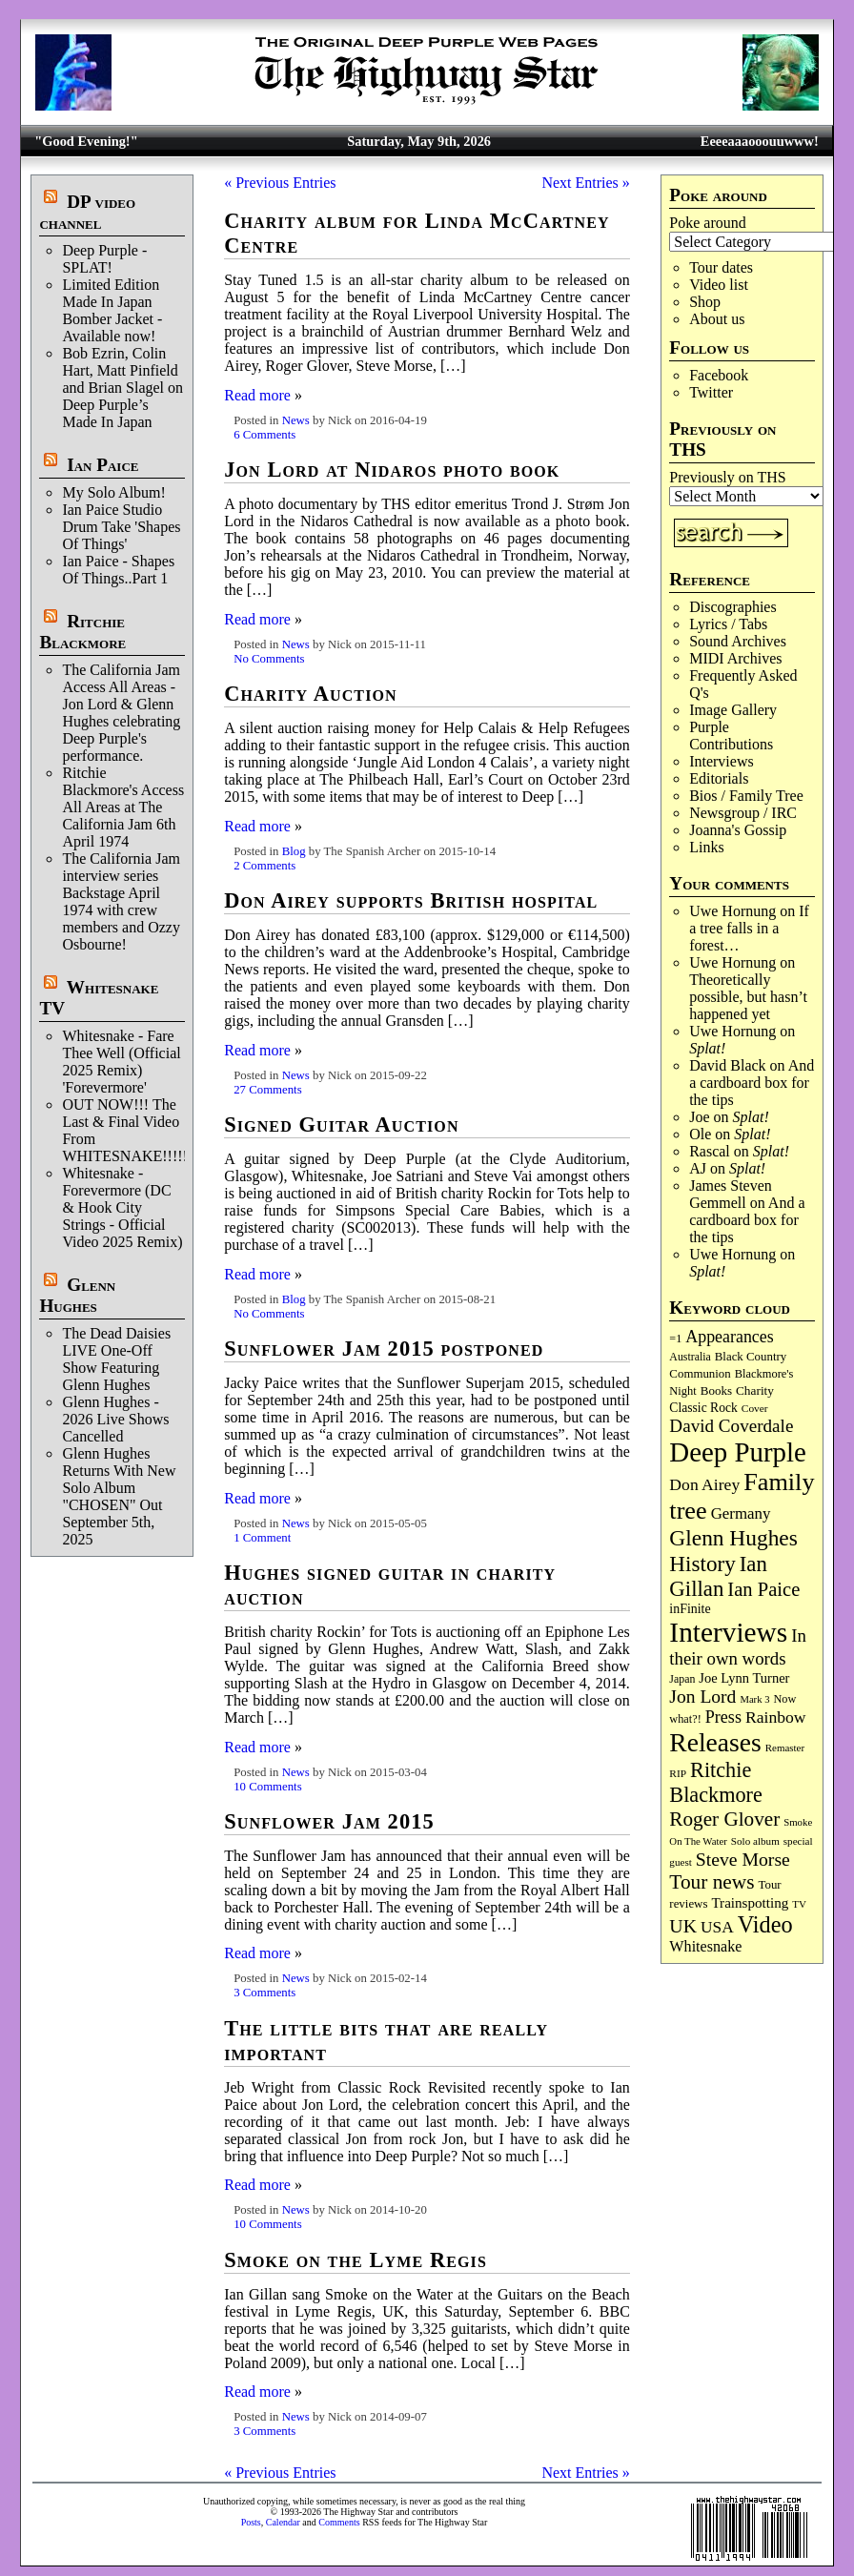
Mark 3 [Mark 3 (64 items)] (754, 1699)
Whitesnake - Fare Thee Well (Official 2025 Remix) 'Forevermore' (121, 1061)
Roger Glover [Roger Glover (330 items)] (724, 1819)
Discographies (733, 607)
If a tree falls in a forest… (749, 928)
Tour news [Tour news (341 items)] (711, 1882)
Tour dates (721, 267)
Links (706, 847)
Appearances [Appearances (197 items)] (729, 1336)
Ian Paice (102, 465)
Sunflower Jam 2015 (329, 1821)
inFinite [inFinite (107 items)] (689, 1609)
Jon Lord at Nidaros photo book (391, 469)
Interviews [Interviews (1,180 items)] (728, 1632)
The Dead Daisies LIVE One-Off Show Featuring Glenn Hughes (116, 1359)
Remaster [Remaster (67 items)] (784, 1747)
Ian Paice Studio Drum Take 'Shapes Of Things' (121, 526)
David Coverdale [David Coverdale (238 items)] (731, 1426)
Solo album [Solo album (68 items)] (755, 1841)
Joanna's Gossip (737, 830)
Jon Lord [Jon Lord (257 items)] (702, 1697)
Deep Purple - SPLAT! (104, 259)
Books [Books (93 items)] (716, 1390)
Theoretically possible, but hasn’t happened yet (748, 996)
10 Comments (267, 1786)
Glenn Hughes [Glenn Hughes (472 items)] (733, 1537)
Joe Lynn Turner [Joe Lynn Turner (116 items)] (744, 1678)
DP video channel (87, 212)
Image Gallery (733, 710)
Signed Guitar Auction (341, 1124)
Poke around (707, 223)
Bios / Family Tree (746, 795)
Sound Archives (737, 641)
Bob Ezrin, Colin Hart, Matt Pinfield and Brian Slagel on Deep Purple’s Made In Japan (122, 387)
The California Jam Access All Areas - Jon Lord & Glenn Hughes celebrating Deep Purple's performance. (121, 713)
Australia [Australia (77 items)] (689, 1356)
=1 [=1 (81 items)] (675, 1338)
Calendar (283, 2522)
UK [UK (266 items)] (683, 1925)
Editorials (718, 778)
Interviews (721, 761)
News (296, 420)
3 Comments (264, 1992)
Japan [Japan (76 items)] (682, 1679)
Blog (294, 851)
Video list (718, 284)
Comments (338, 2522)
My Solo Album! (113, 492)
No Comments (269, 658)
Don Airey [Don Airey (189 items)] (704, 1484)
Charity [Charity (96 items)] (755, 1390)
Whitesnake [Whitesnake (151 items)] (705, 1946)
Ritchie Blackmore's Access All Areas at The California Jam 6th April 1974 (123, 807)
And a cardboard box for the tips (751, 1082)
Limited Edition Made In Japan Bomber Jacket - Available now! (112, 310)
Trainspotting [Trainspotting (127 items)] (749, 1903)
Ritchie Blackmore (82, 631)
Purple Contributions (731, 735)
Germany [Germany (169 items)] (741, 1513)
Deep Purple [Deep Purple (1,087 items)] (737, 1452)
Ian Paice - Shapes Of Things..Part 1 (118, 569)
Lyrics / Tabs (728, 624)
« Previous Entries (280, 182)
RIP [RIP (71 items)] (677, 1773)
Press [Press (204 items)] (723, 1717)
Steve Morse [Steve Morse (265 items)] (743, 1859)
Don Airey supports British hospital (411, 900)
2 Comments (264, 865)
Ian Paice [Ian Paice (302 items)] (763, 1589)
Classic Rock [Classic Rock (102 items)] (703, 1407)
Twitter (711, 392)
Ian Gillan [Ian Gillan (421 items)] (717, 1576)
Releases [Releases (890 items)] (715, 1742)
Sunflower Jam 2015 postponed (383, 1348)
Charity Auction (310, 693)
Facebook (718, 375)
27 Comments (267, 1089)
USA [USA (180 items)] (717, 1927)
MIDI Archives (735, 658)
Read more (257, 395)
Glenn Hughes (77, 1295)
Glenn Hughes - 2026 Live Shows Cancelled (115, 1419)
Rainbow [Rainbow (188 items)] (775, 1717)
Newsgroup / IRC (743, 813)
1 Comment (262, 1537)
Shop (705, 302)
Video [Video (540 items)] (765, 1924)
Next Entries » (585, 182)
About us (716, 319)
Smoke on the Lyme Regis (355, 2260)
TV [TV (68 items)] (799, 1904)
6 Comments (264, 434)
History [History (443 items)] (702, 1563)
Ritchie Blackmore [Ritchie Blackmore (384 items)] (715, 1782)
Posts (251, 2522)
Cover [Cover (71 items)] (755, 1408)
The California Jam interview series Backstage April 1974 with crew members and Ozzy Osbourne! (121, 901)
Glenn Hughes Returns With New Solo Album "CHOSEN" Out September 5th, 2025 (118, 1496)
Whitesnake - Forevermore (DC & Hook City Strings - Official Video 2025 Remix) (122, 1207)
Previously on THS (727, 477)
